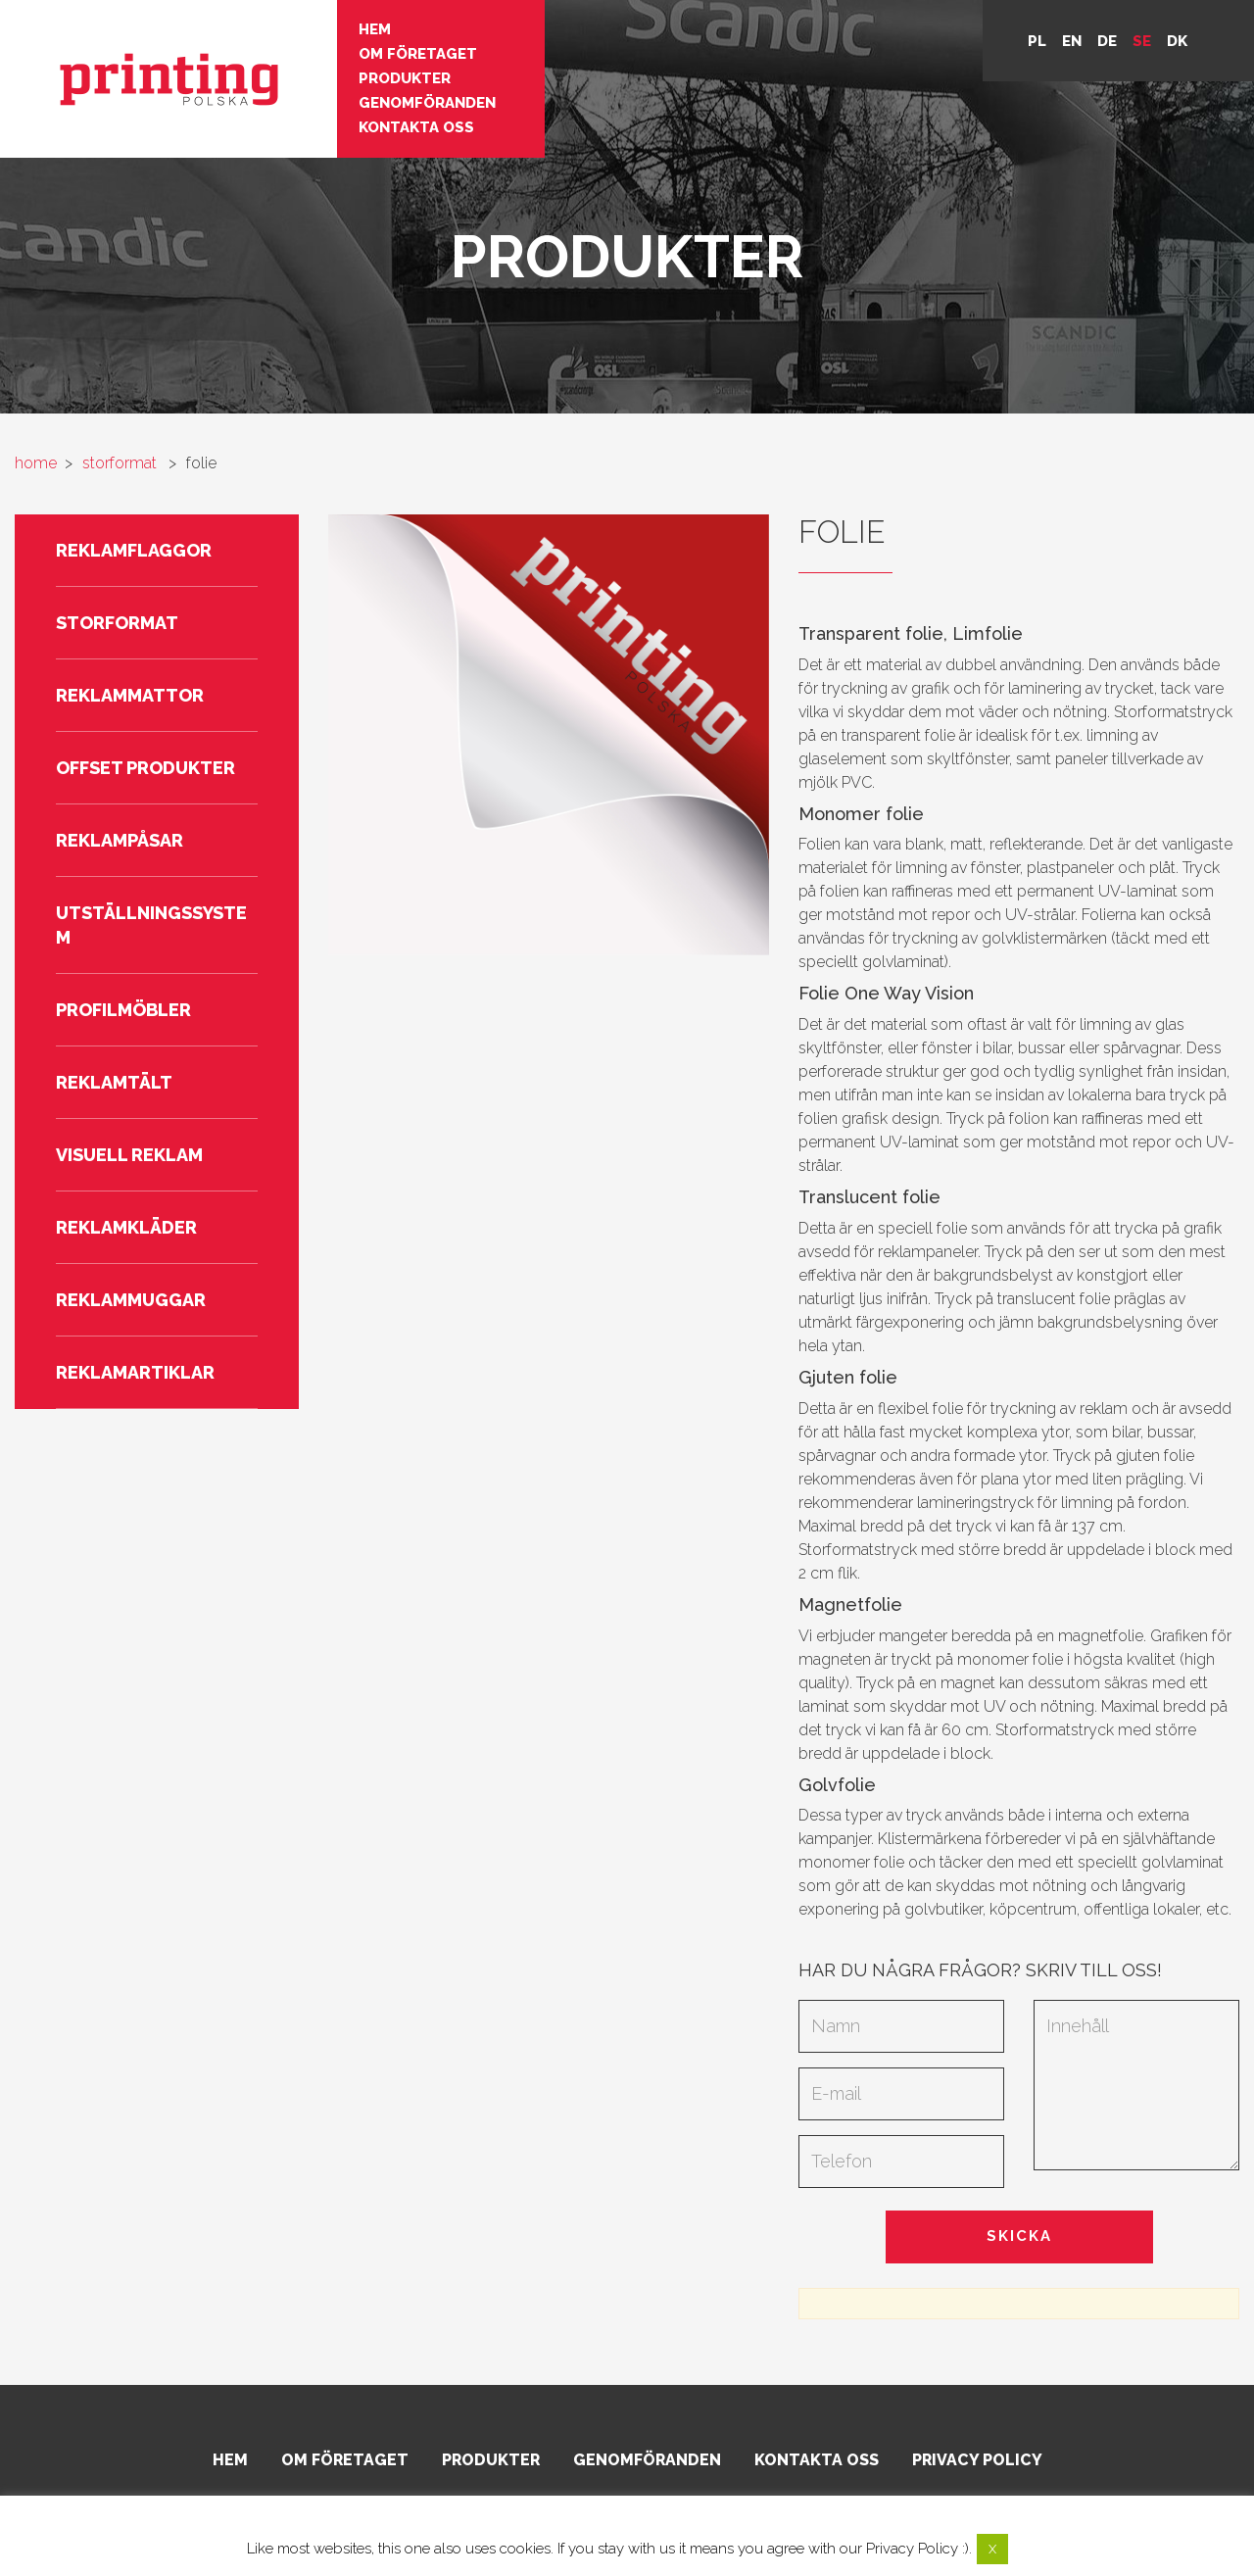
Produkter (405, 78)
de (1107, 41)
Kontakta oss (416, 127)
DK (1177, 41)
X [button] (992, 2549)
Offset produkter (145, 767)
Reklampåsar (119, 840)
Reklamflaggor (134, 550)
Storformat (117, 622)
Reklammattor (130, 695)
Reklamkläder (126, 1227)
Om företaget (418, 54)
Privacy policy (977, 2460)
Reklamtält (114, 1082)
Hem (375, 29)
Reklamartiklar (135, 1372)
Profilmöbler (123, 1009)
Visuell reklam (129, 1154)
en (1072, 41)
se (1142, 41)
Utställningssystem (151, 925)
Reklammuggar (131, 1299)
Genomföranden (427, 103)
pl (1037, 41)
